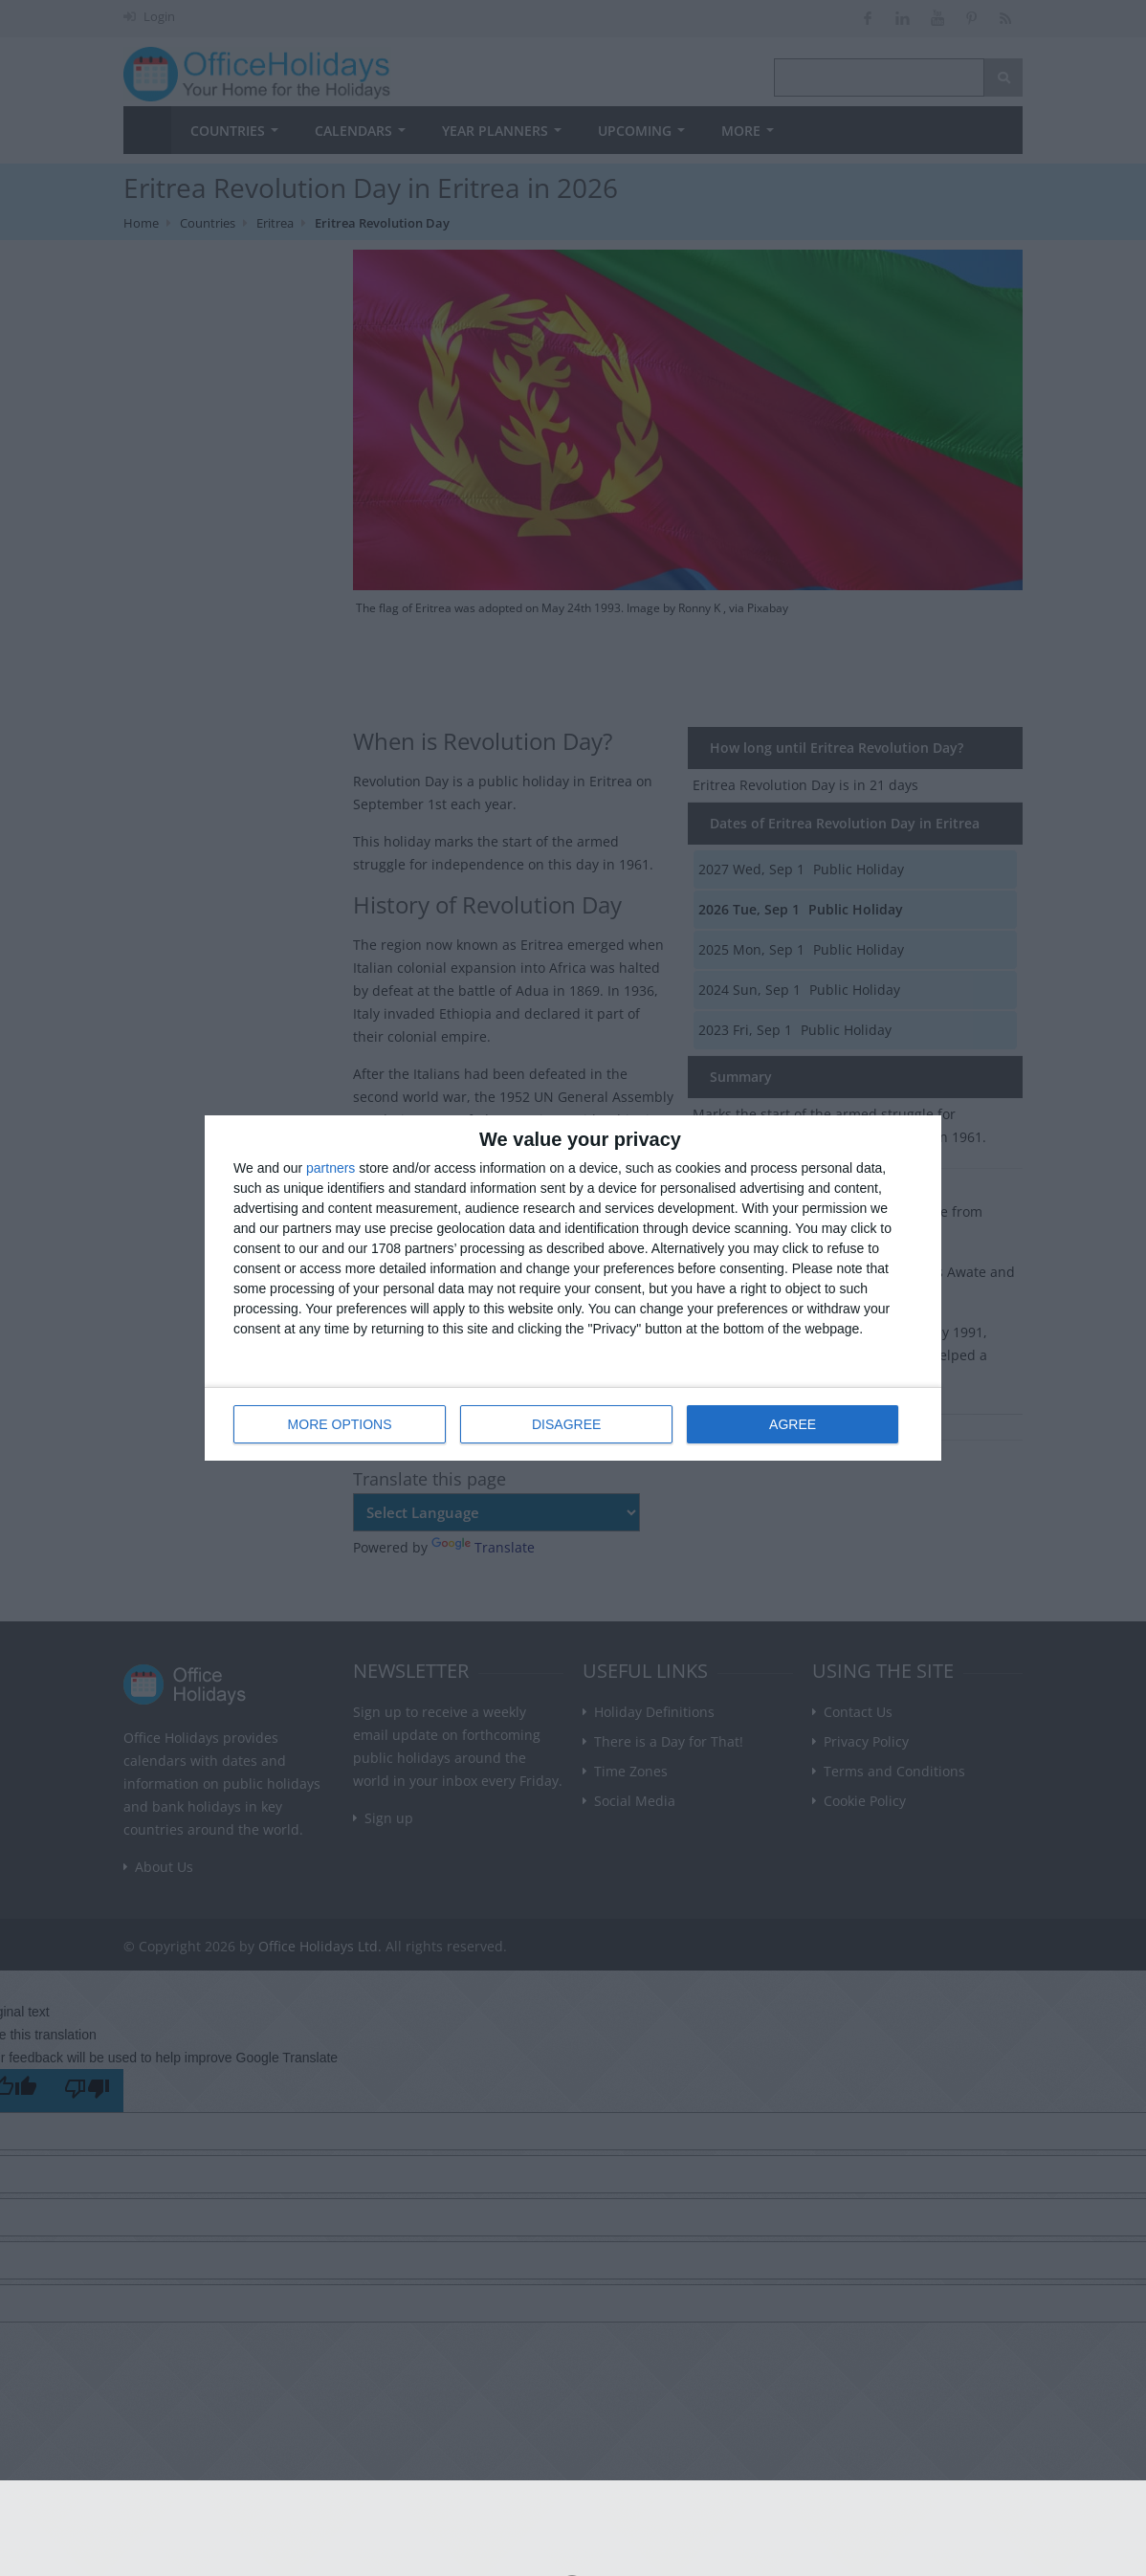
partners (330, 1168)
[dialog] (573, 1288)
